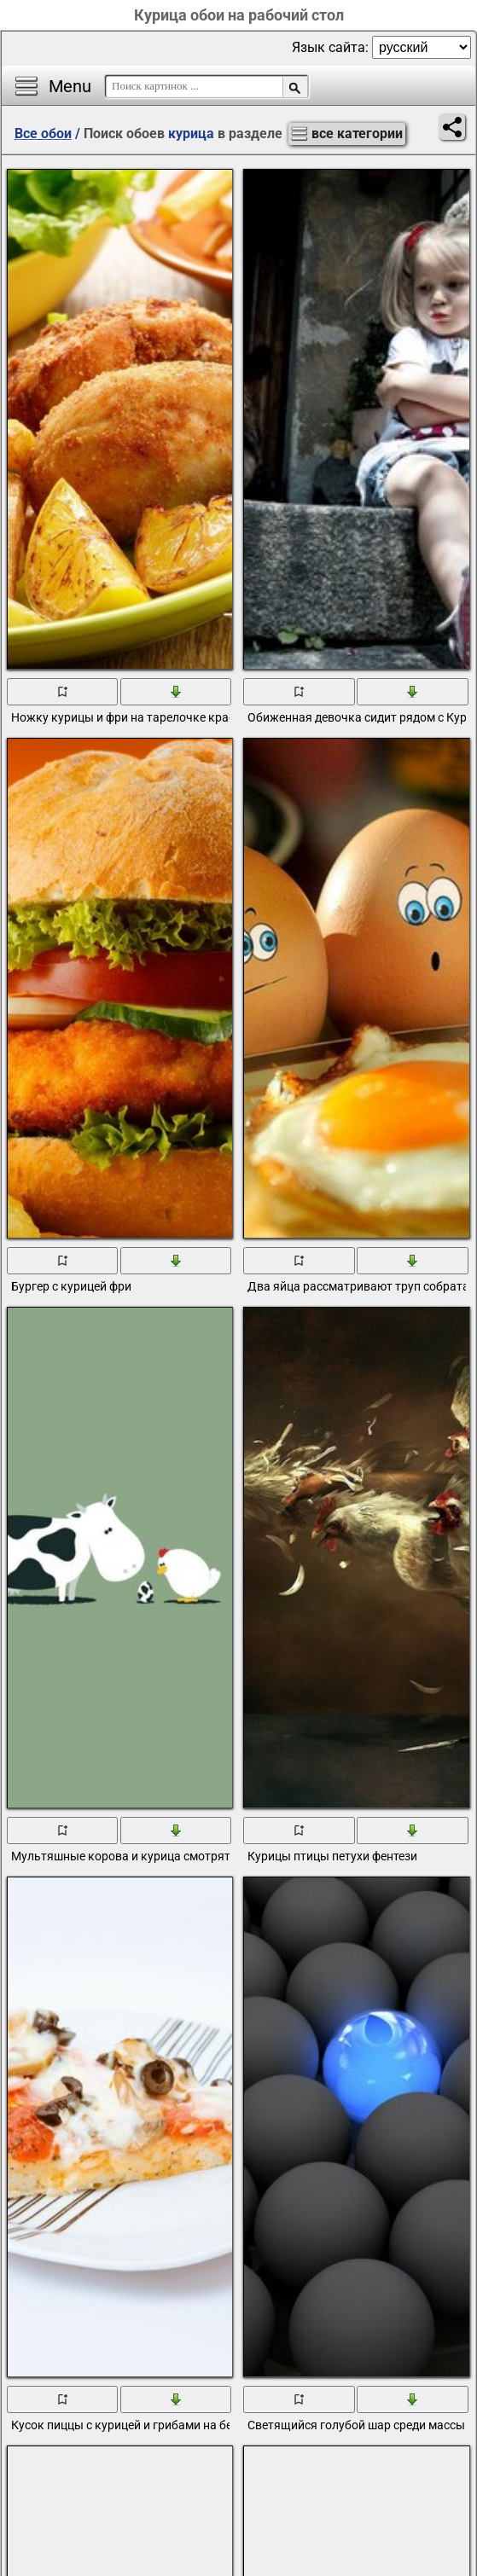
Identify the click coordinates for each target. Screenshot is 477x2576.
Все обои (43, 133)
